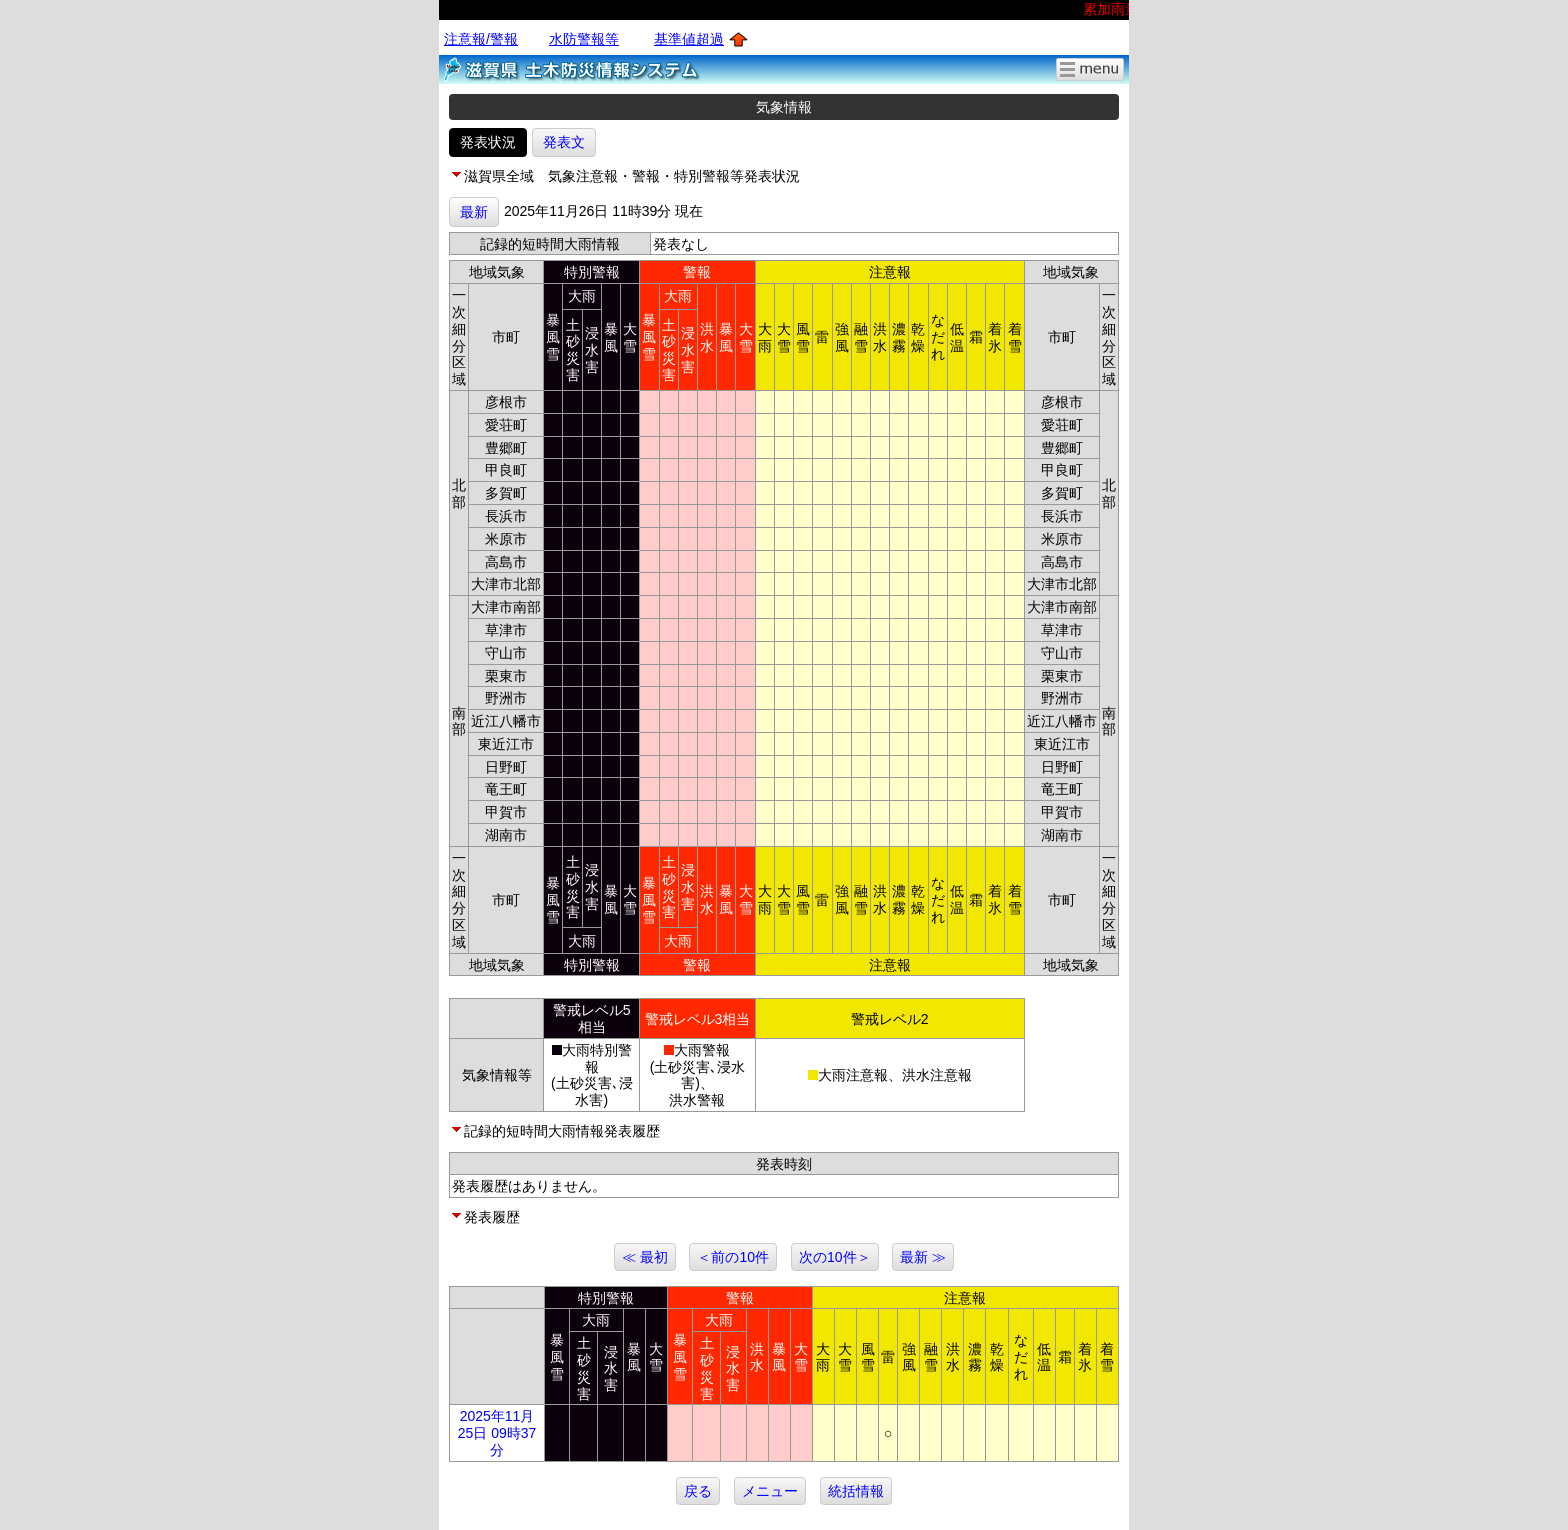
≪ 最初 (645, 1257)
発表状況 (488, 142)
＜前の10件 (733, 1257)
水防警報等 (584, 39)
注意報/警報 (481, 39)
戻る (698, 1491)
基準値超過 (689, 39)
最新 (474, 212)
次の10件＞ (835, 1257)
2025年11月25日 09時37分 (497, 1433)
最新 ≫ (923, 1257)
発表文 (564, 142)
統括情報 (856, 1491)
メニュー (770, 1491)
